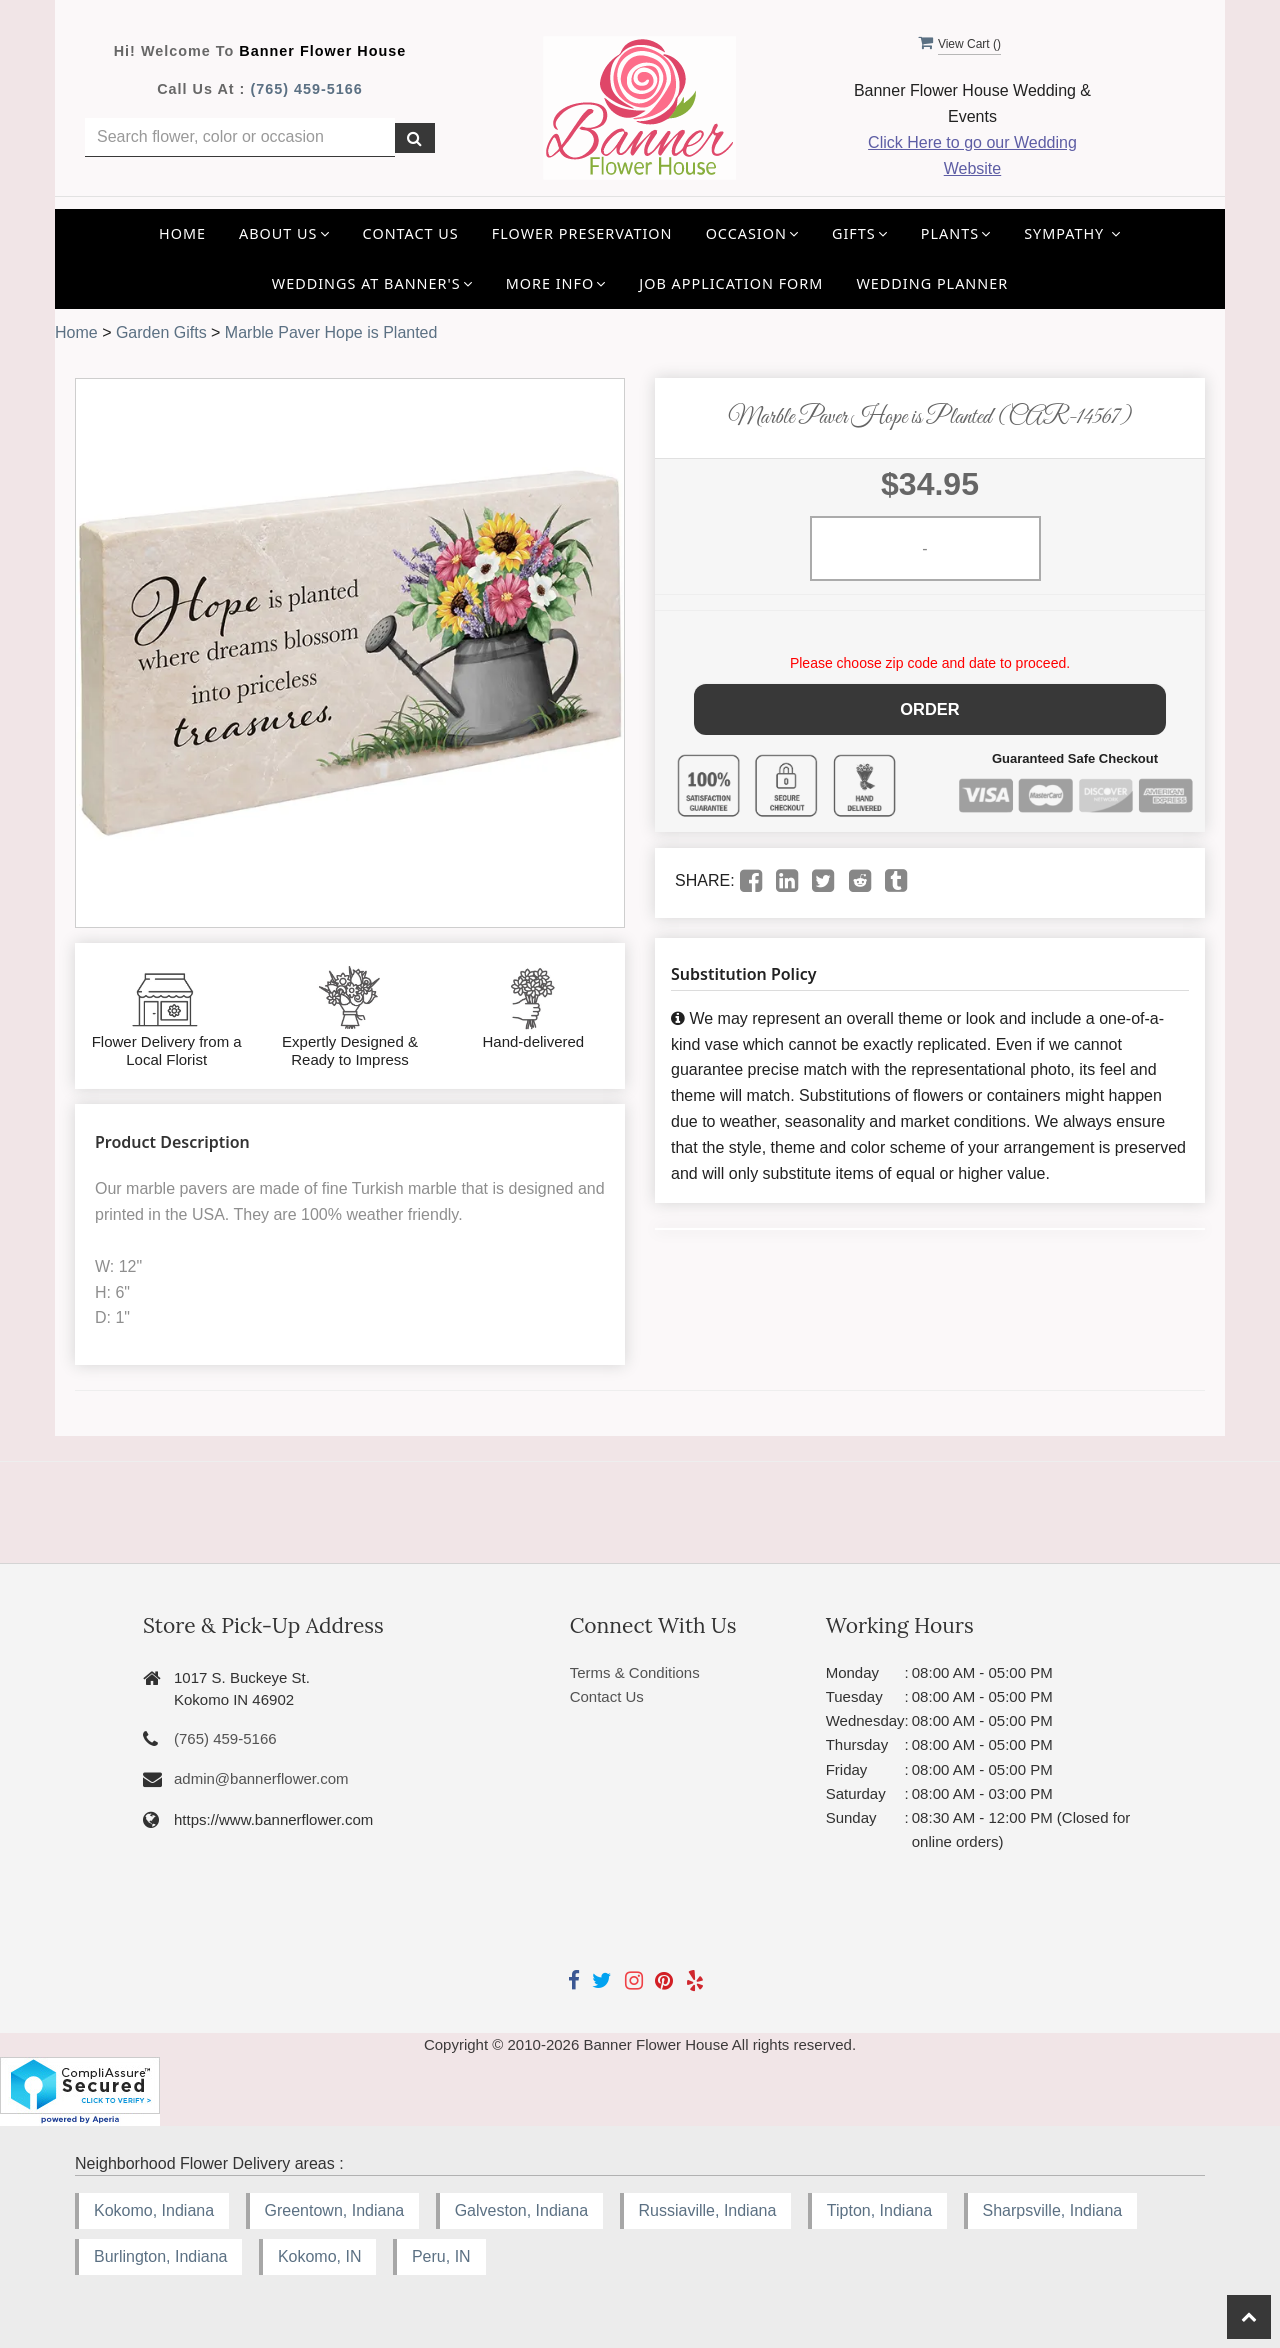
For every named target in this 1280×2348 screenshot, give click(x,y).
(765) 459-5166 (306, 89)
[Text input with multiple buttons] (240, 137)
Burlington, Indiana (160, 2256)
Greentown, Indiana (335, 2210)
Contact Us (411, 233)
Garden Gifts (161, 332)
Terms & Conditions (635, 1672)
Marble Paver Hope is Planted (331, 332)
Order (930, 707)
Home (182, 233)
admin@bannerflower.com (261, 1778)
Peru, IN (441, 2256)
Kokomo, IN (320, 2256)
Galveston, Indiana (521, 2210)
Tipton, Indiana (879, 2210)
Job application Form (731, 283)
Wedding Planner (932, 283)
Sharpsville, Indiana (1053, 2210)
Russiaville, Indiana (708, 2210)
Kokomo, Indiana (154, 2210)
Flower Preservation (582, 233)
